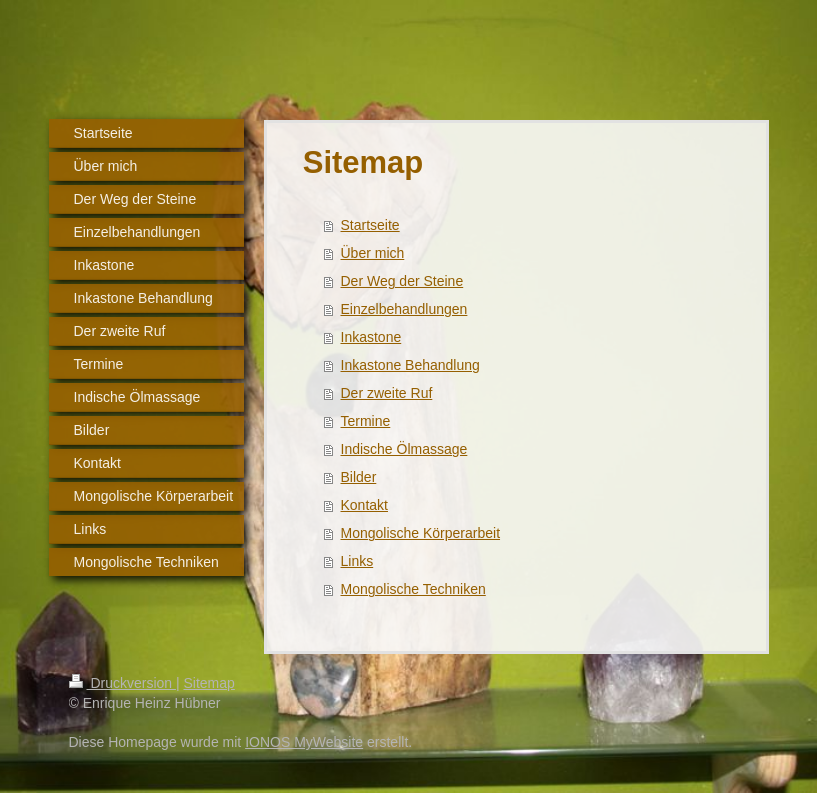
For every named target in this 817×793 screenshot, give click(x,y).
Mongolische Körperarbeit (421, 533)
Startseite (370, 225)
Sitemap (209, 683)
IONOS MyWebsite (304, 742)
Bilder (359, 477)
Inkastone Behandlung (410, 365)
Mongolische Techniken (413, 589)
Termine (366, 421)
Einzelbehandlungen (404, 309)
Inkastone (371, 337)
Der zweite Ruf (387, 393)
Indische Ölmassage (404, 449)
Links (357, 561)
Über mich (373, 253)
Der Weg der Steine (402, 281)
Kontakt (364, 505)
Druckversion (122, 683)
